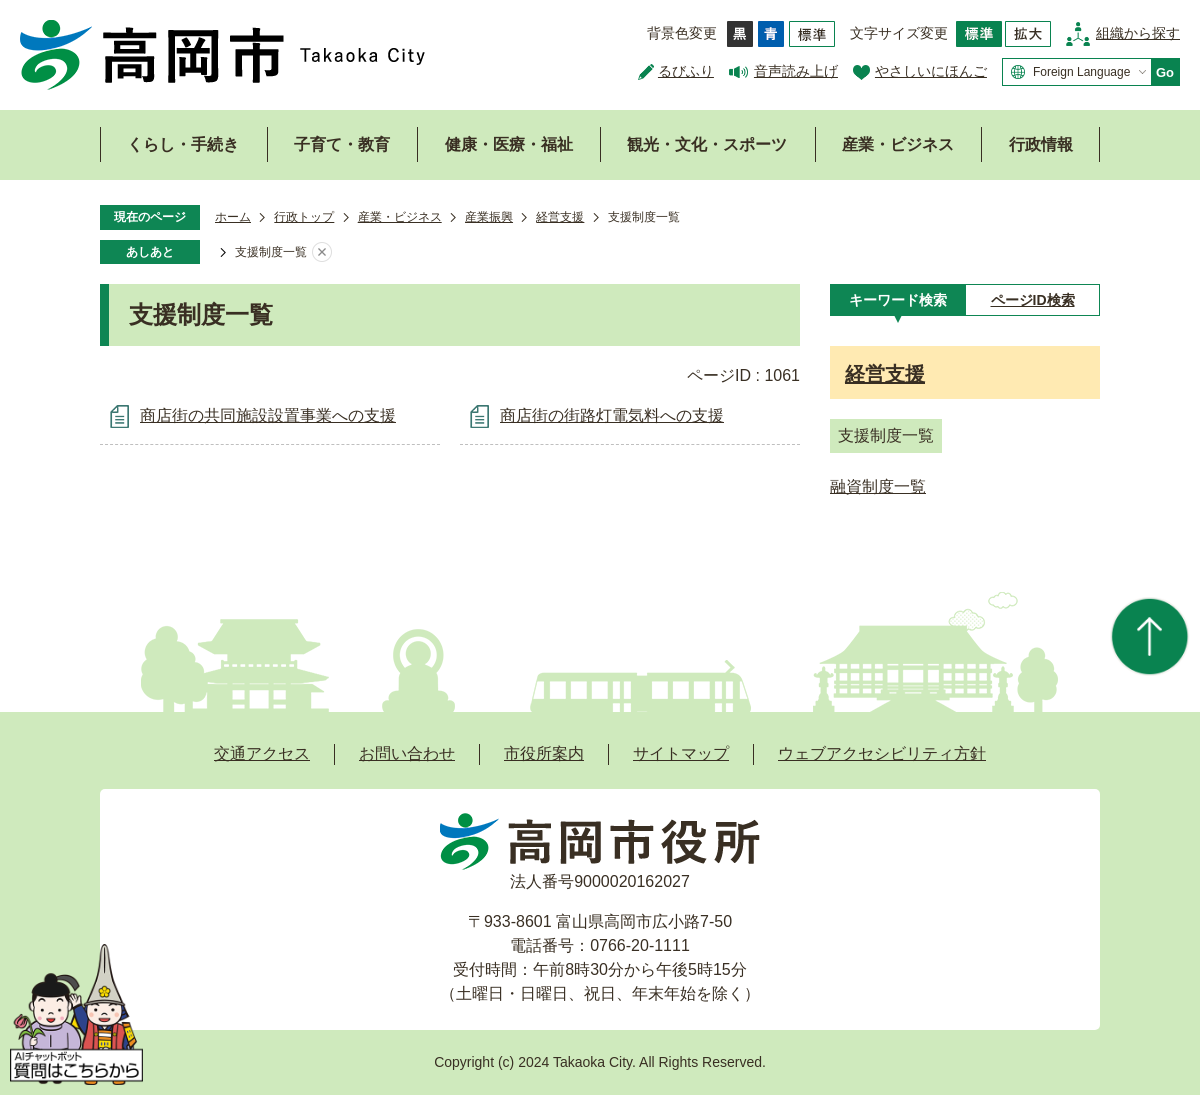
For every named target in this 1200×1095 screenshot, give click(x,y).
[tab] (897, 300)
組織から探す (1138, 33)
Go (1165, 72)
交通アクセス (262, 753)
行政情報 (1041, 144)
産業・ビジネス (898, 144)
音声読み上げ (796, 71)
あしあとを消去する (322, 253)
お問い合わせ (407, 753)
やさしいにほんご (931, 71)
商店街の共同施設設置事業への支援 (268, 415)
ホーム (233, 217)
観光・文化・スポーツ (707, 144)
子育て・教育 (342, 144)
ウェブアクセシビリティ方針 (882, 753)
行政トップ (304, 217)
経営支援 (560, 217)
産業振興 (489, 217)
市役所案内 (544, 753)
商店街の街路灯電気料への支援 (612, 415)
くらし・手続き (183, 144)
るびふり (686, 71)
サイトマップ (681, 753)
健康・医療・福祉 (509, 144)
